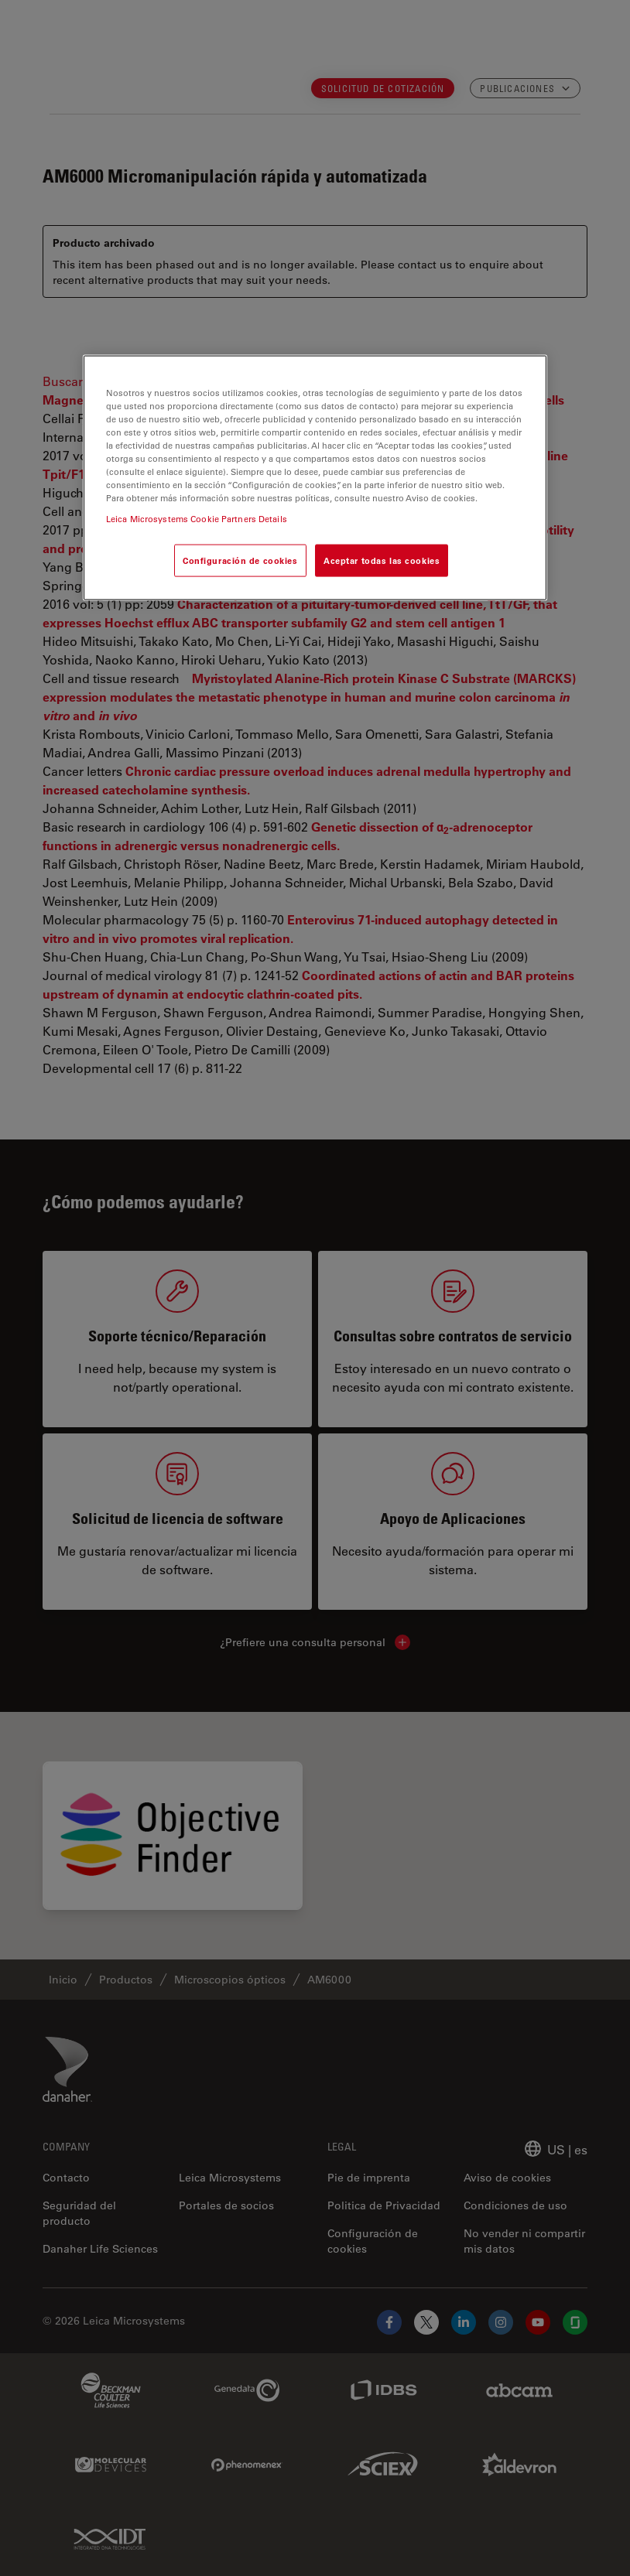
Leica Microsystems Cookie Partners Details (196, 518)
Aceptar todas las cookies (382, 560)
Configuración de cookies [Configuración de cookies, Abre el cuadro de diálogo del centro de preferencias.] (240, 560)
